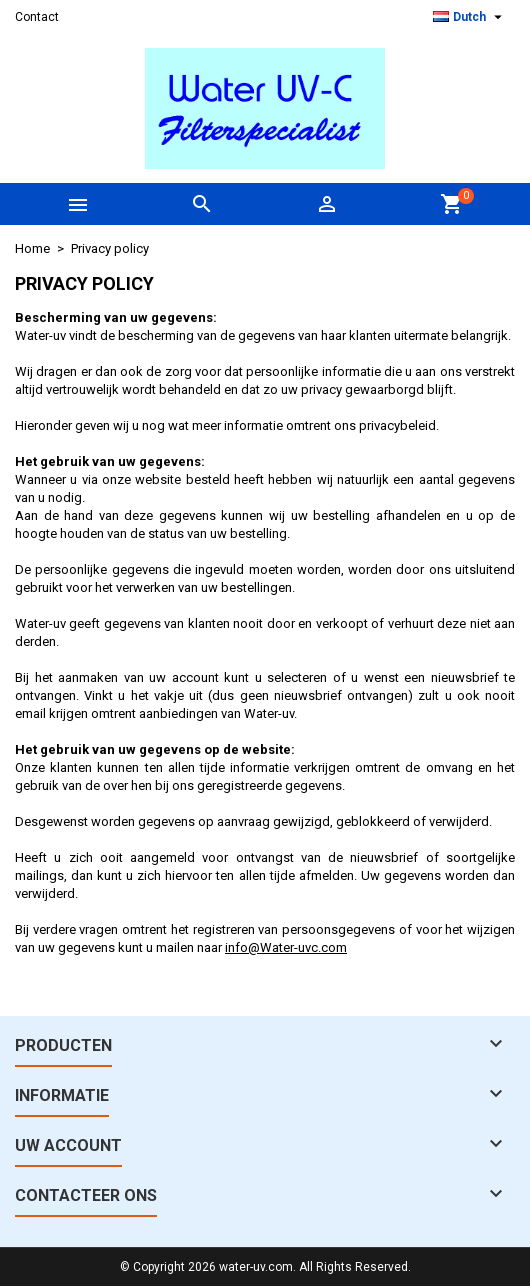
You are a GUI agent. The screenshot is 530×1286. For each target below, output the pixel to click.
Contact (37, 17)
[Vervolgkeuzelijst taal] (470, 17)
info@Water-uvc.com (286, 947)
